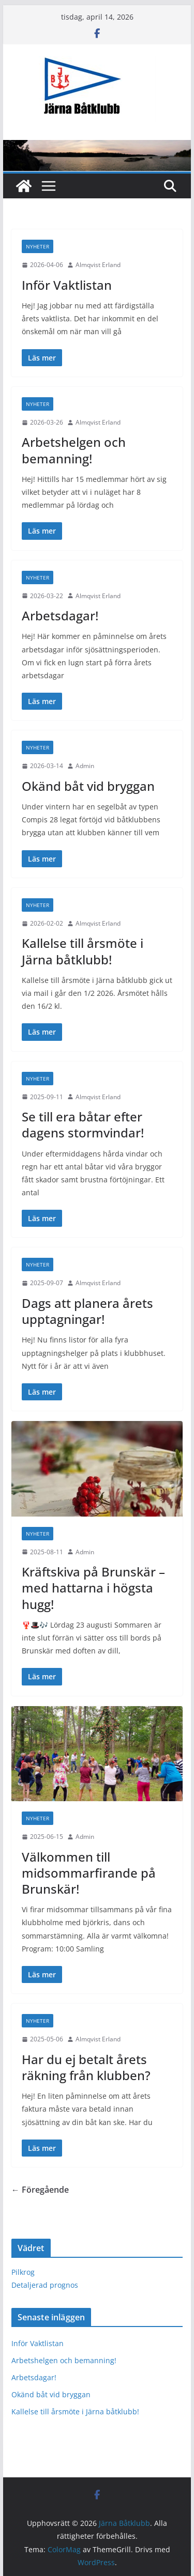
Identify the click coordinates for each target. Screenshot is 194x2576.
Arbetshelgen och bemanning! (74, 449)
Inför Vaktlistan (67, 284)
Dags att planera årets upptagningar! (87, 1311)
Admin (85, 765)
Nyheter (37, 246)
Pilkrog (23, 2272)
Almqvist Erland (98, 264)
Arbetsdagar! (60, 615)
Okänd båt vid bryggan (88, 785)
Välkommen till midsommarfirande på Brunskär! (89, 1872)
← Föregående (40, 2189)
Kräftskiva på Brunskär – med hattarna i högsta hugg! (93, 1587)
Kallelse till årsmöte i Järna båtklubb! (82, 950)
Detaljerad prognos (44, 2285)
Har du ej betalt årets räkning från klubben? (86, 2067)
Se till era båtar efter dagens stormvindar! (83, 1124)
